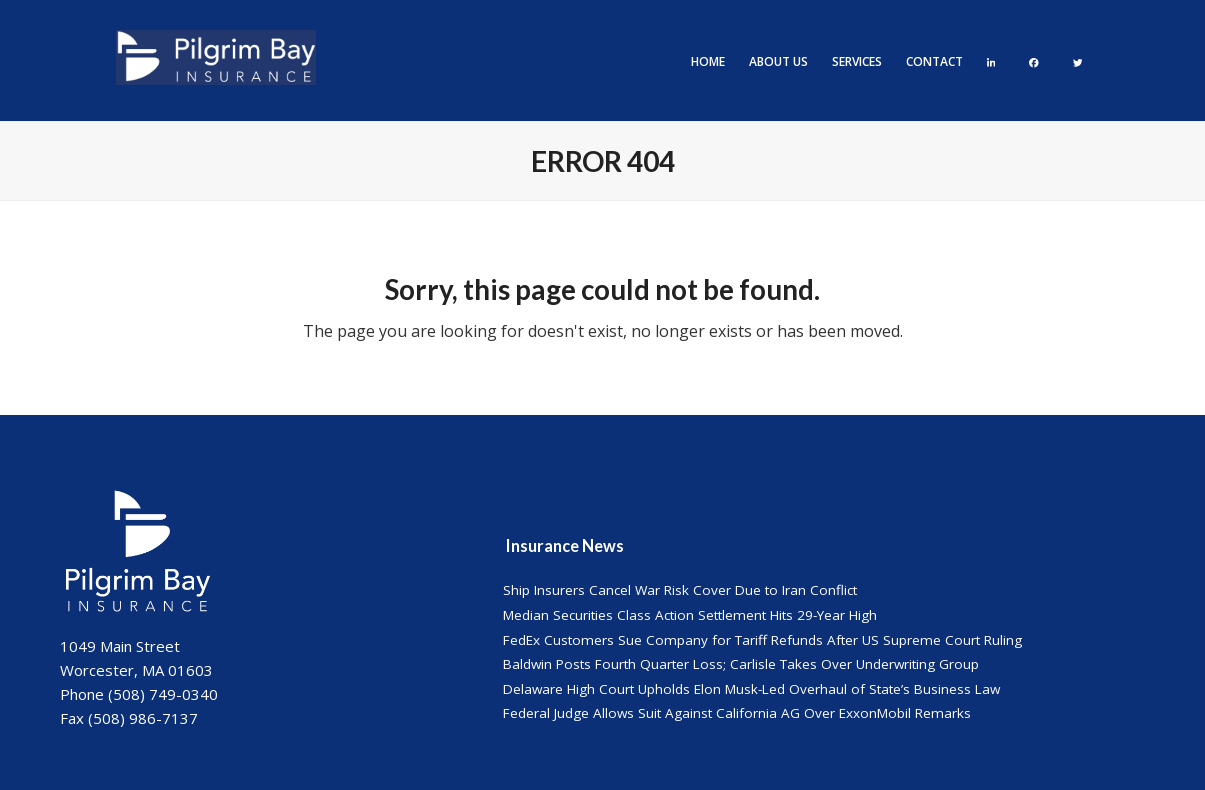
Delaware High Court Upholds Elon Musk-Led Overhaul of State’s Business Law (751, 689)
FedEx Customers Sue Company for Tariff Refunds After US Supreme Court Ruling (762, 640)
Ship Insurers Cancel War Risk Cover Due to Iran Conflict (680, 590)
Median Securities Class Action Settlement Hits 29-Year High (690, 615)
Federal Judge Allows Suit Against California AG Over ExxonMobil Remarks (737, 713)
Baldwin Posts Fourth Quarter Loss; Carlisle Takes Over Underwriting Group (741, 664)
